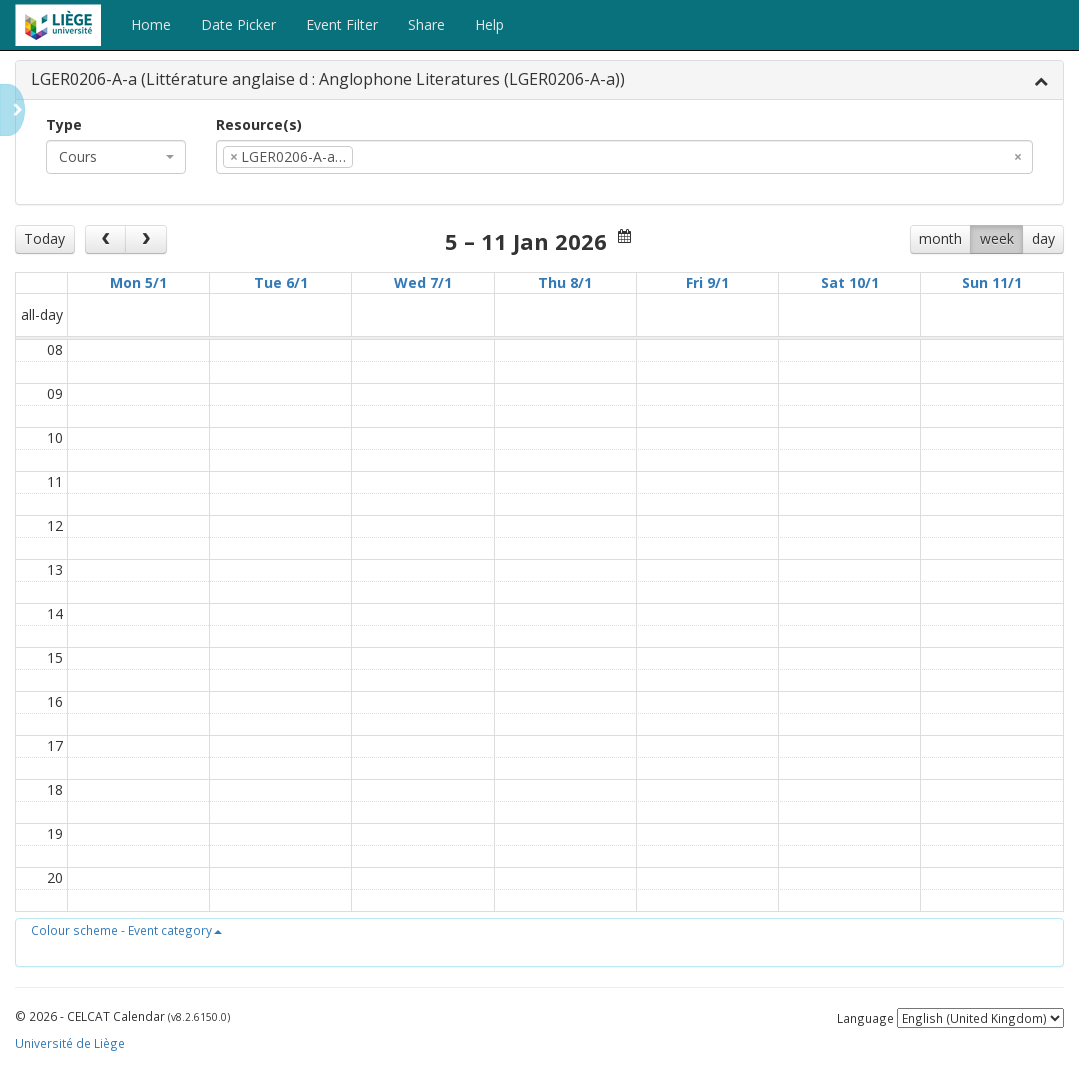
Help (489, 24)
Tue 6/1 (281, 282)
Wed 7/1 (423, 282)
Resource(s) (259, 124)
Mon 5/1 (138, 282)
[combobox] (116, 157)
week (997, 238)
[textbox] (388, 157)
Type (64, 124)
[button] (126, 930)
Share (426, 24)
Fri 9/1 (707, 282)
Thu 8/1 (565, 282)
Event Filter (342, 24)
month (940, 238)
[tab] (539, 80)
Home (151, 24)
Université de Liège (70, 1043)
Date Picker (238, 24)
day (1043, 238)
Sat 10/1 (850, 282)
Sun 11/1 (992, 282)
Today (44, 238)
